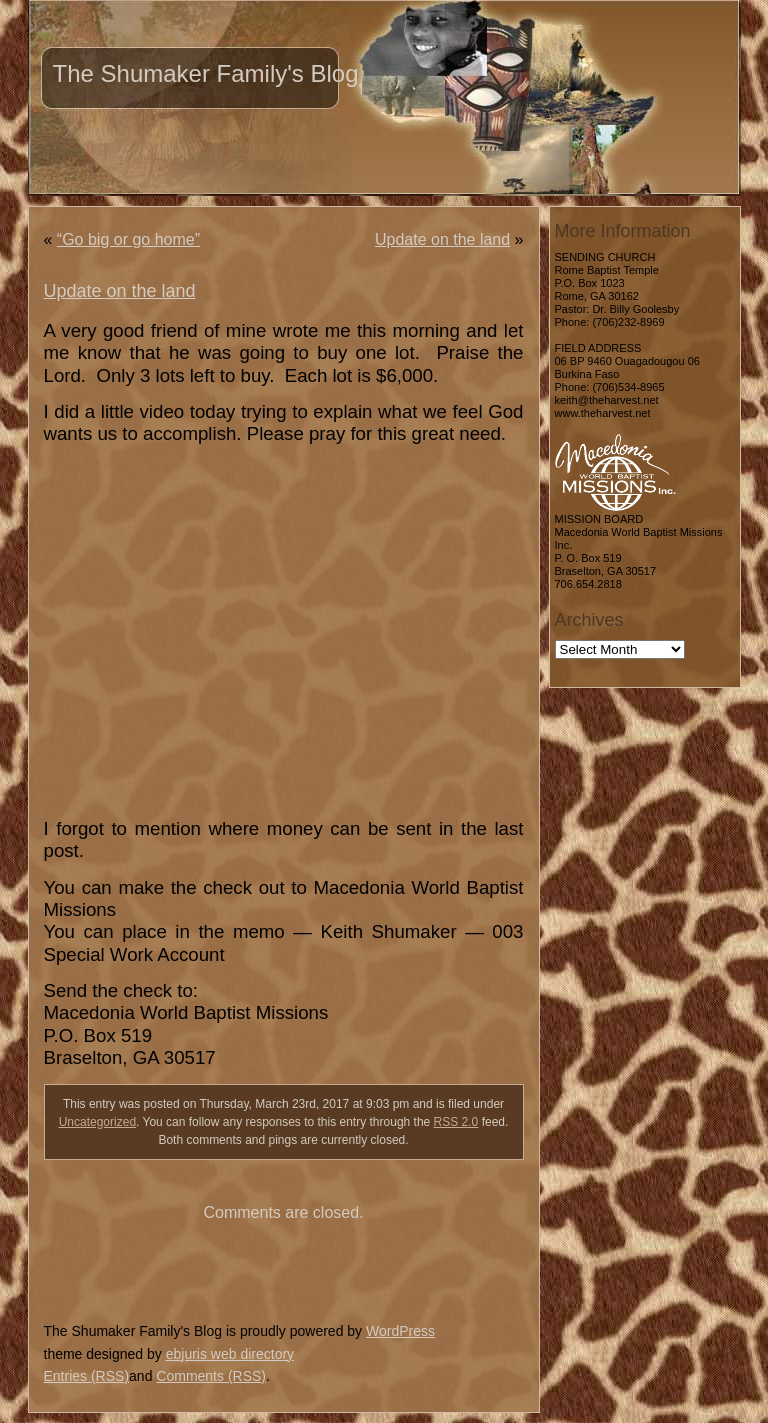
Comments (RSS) (211, 1376)
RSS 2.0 (456, 1122)
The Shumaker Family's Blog (206, 73)
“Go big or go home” (128, 239)
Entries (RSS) (87, 1376)
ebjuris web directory (230, 1354)
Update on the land (442, 239)
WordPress (400, 1331)
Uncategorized (97, 1122)
